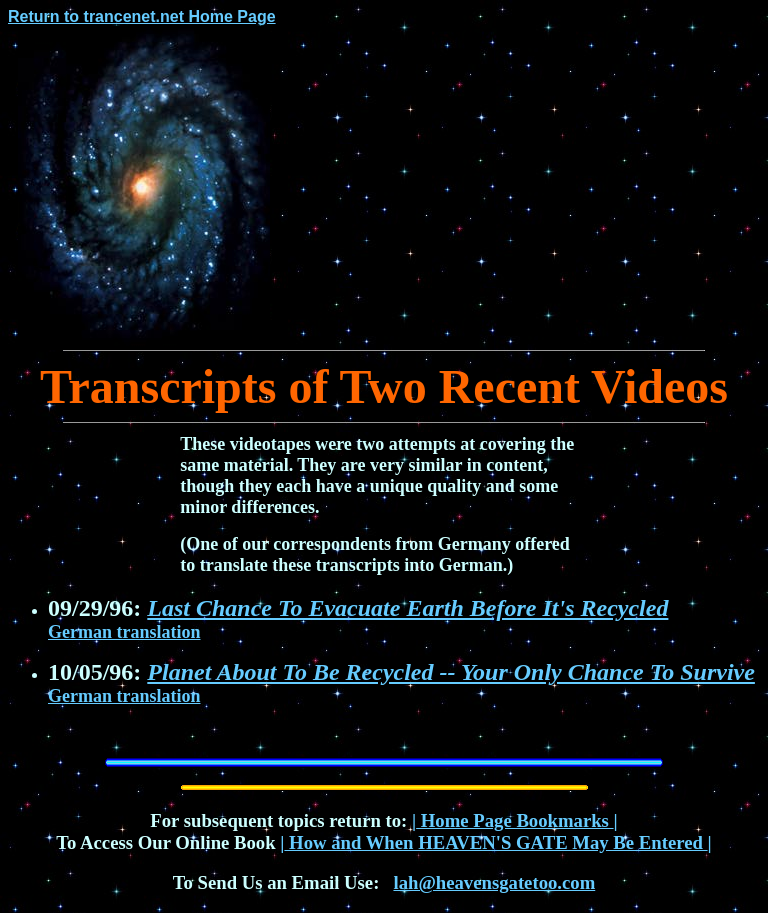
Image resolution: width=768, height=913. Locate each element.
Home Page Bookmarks (515, 820)
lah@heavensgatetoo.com (494, 882)
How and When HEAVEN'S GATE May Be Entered (495, 842)
